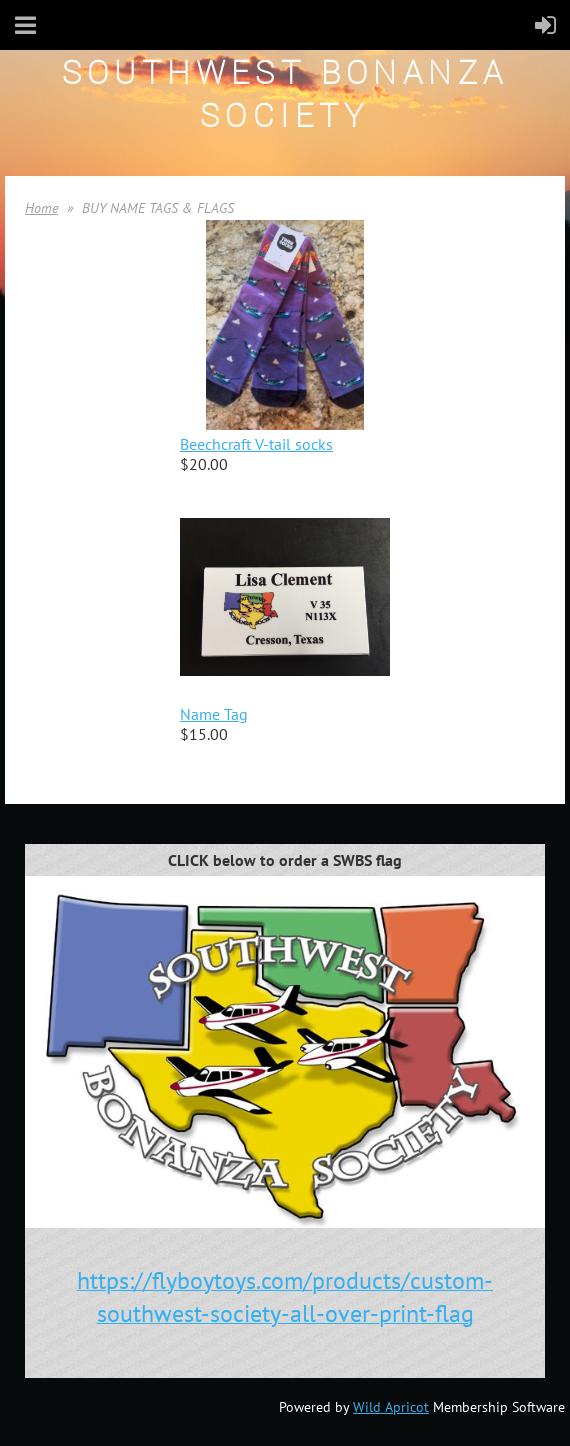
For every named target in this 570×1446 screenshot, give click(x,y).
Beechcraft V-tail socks (256, 444)
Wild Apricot (391, 1407)
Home (41, 208)
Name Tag (214, 714)
